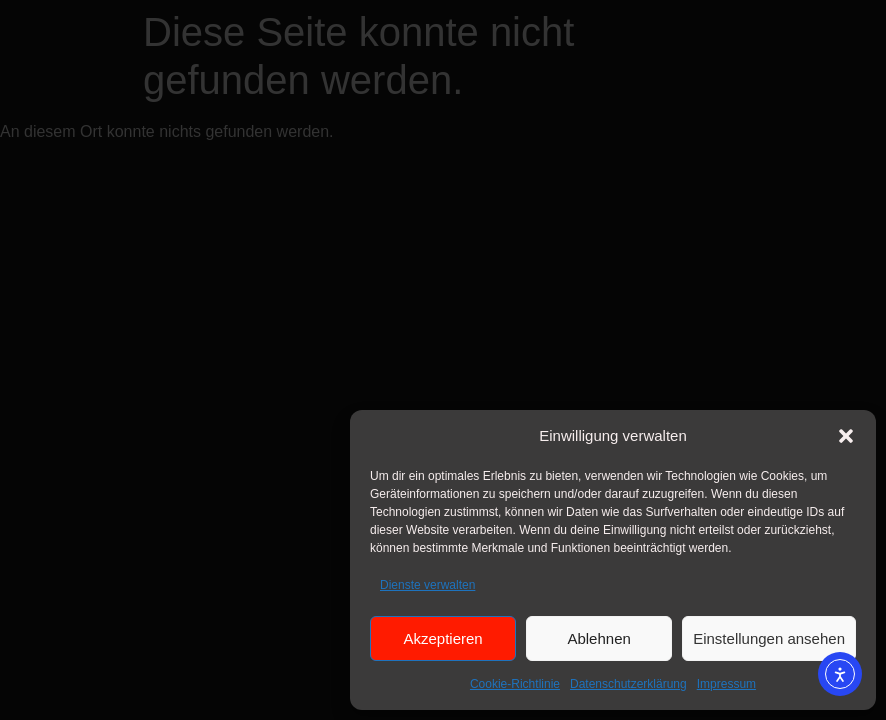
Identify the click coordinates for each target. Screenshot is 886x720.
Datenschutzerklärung (628, 684)
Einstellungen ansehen (769, 638)
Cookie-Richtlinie (515, 684)
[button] (846, 436)
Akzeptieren (442, 638)
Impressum (726, 684)
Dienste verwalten (427, 585)
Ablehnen (598, 638)
